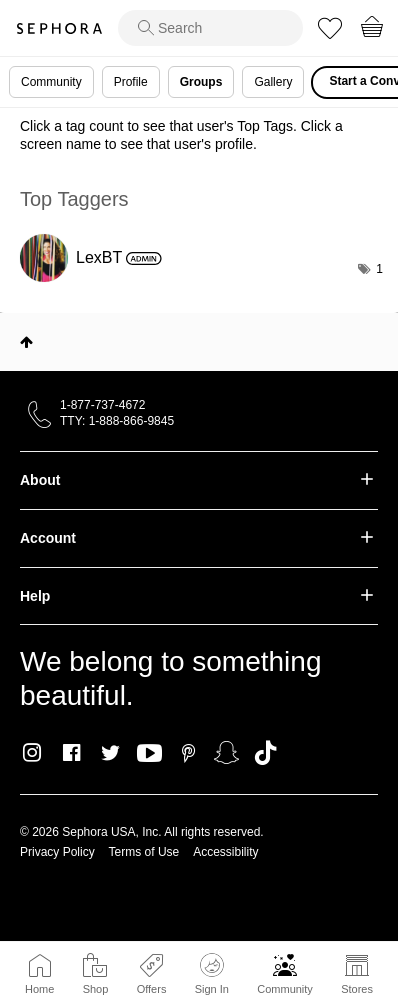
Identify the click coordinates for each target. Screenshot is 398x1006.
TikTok (265, 753)
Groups (201, 82)
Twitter (110, 753)
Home (39, 989)
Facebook (71, 753)
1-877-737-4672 (102, 405)
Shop (96, 989)
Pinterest (188, 753)
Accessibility (225, 852)
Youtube (149, 754)
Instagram (32, 753)
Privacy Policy (57, 852)
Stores (357, 989)
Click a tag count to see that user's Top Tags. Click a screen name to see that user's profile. (181, 135)
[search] (210, 28)
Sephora (59, 28)
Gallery (273, 82)
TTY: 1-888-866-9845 (117, 421)
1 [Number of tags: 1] (379, 269)
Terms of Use (144, 852)
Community (285, 989)
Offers (152, 989)
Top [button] (26, 342)
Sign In (212, 974)
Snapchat (226, 753)
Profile (131, 82)
